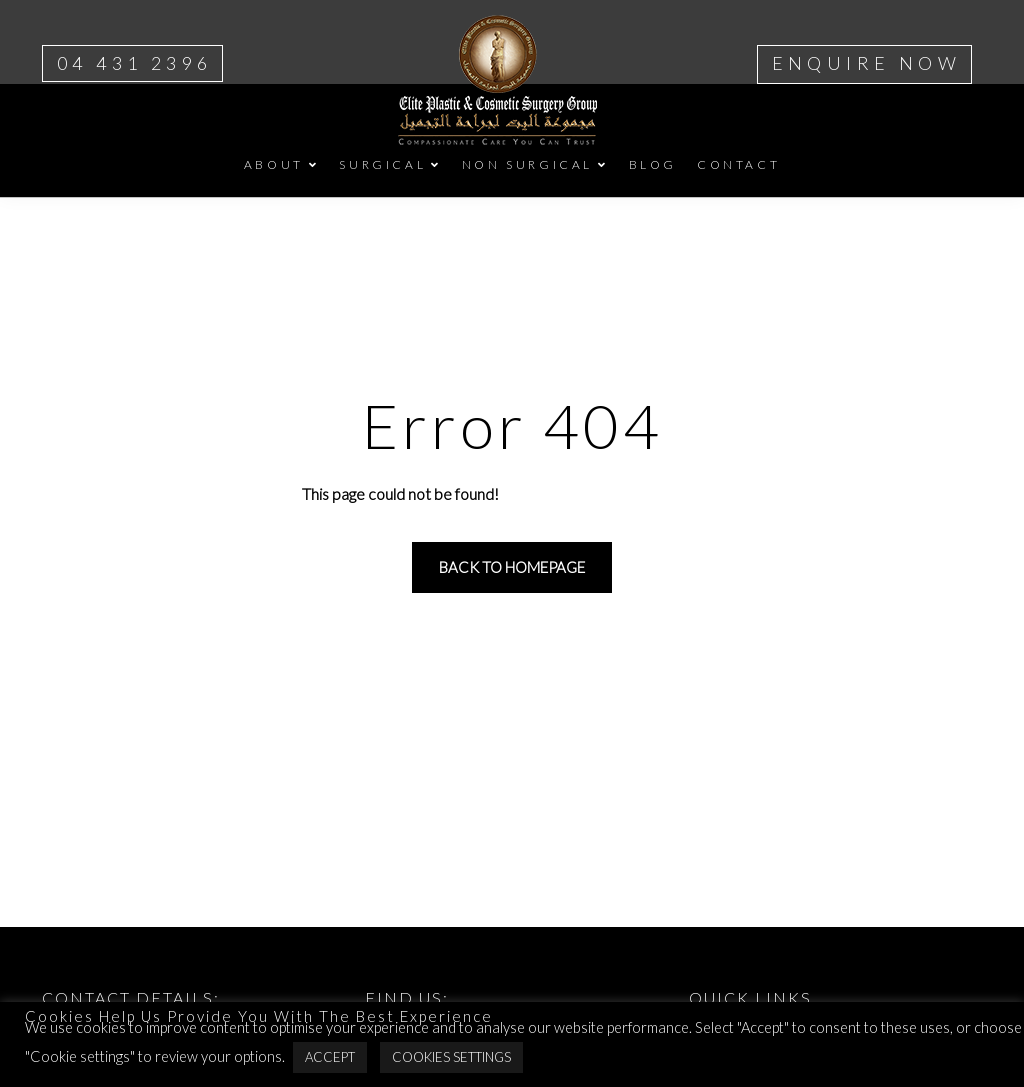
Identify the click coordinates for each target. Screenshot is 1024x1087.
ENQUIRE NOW (866, 63)
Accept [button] (330, 1057)
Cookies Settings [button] (451, 1057)
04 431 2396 (134, 63)
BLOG (653, 164)
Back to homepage (512, 567)
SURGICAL (382, 164)
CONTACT (738, 164)
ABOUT (274, 164)
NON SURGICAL (527, 164)
